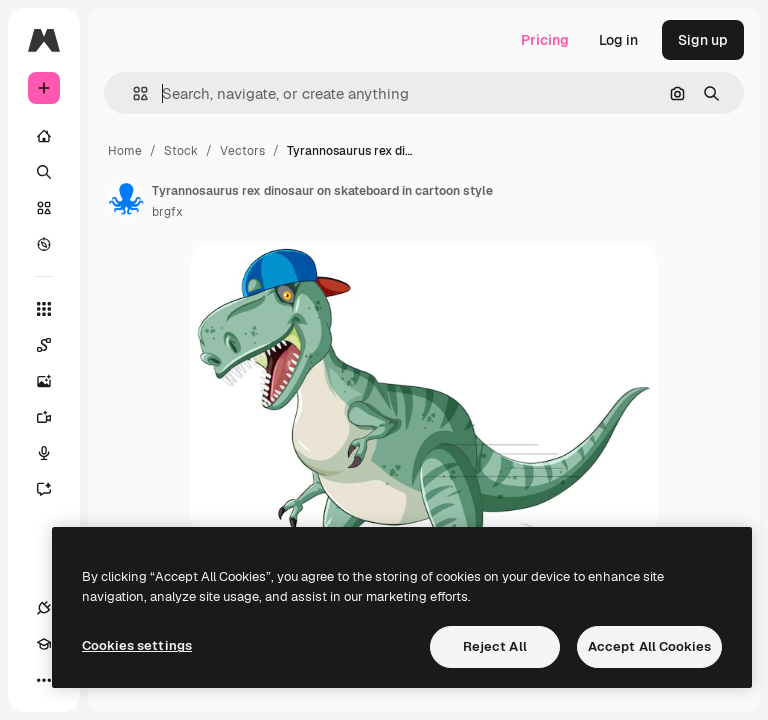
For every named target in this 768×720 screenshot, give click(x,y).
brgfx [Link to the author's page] (167, 212)
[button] (132, 93)
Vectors (242, 151)
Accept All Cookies (649, 646)
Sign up (703, 40)
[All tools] (44, 309)
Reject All (495, 646)
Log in (618, 40)
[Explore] (44, 244)
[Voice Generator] (54, 453)
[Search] (44, 172)
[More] (44, 680)
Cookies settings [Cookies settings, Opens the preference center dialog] (137, 645)
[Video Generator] (54, 417)
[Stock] (44, 208)
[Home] (44, 136)
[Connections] (44, 608)
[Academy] (44, 644)
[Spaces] (54, 345)
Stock (181, 151)
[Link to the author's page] (126, 199)
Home (125, 151)
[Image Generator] (54, 381)
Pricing (545, 40)
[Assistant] (54, 489)
